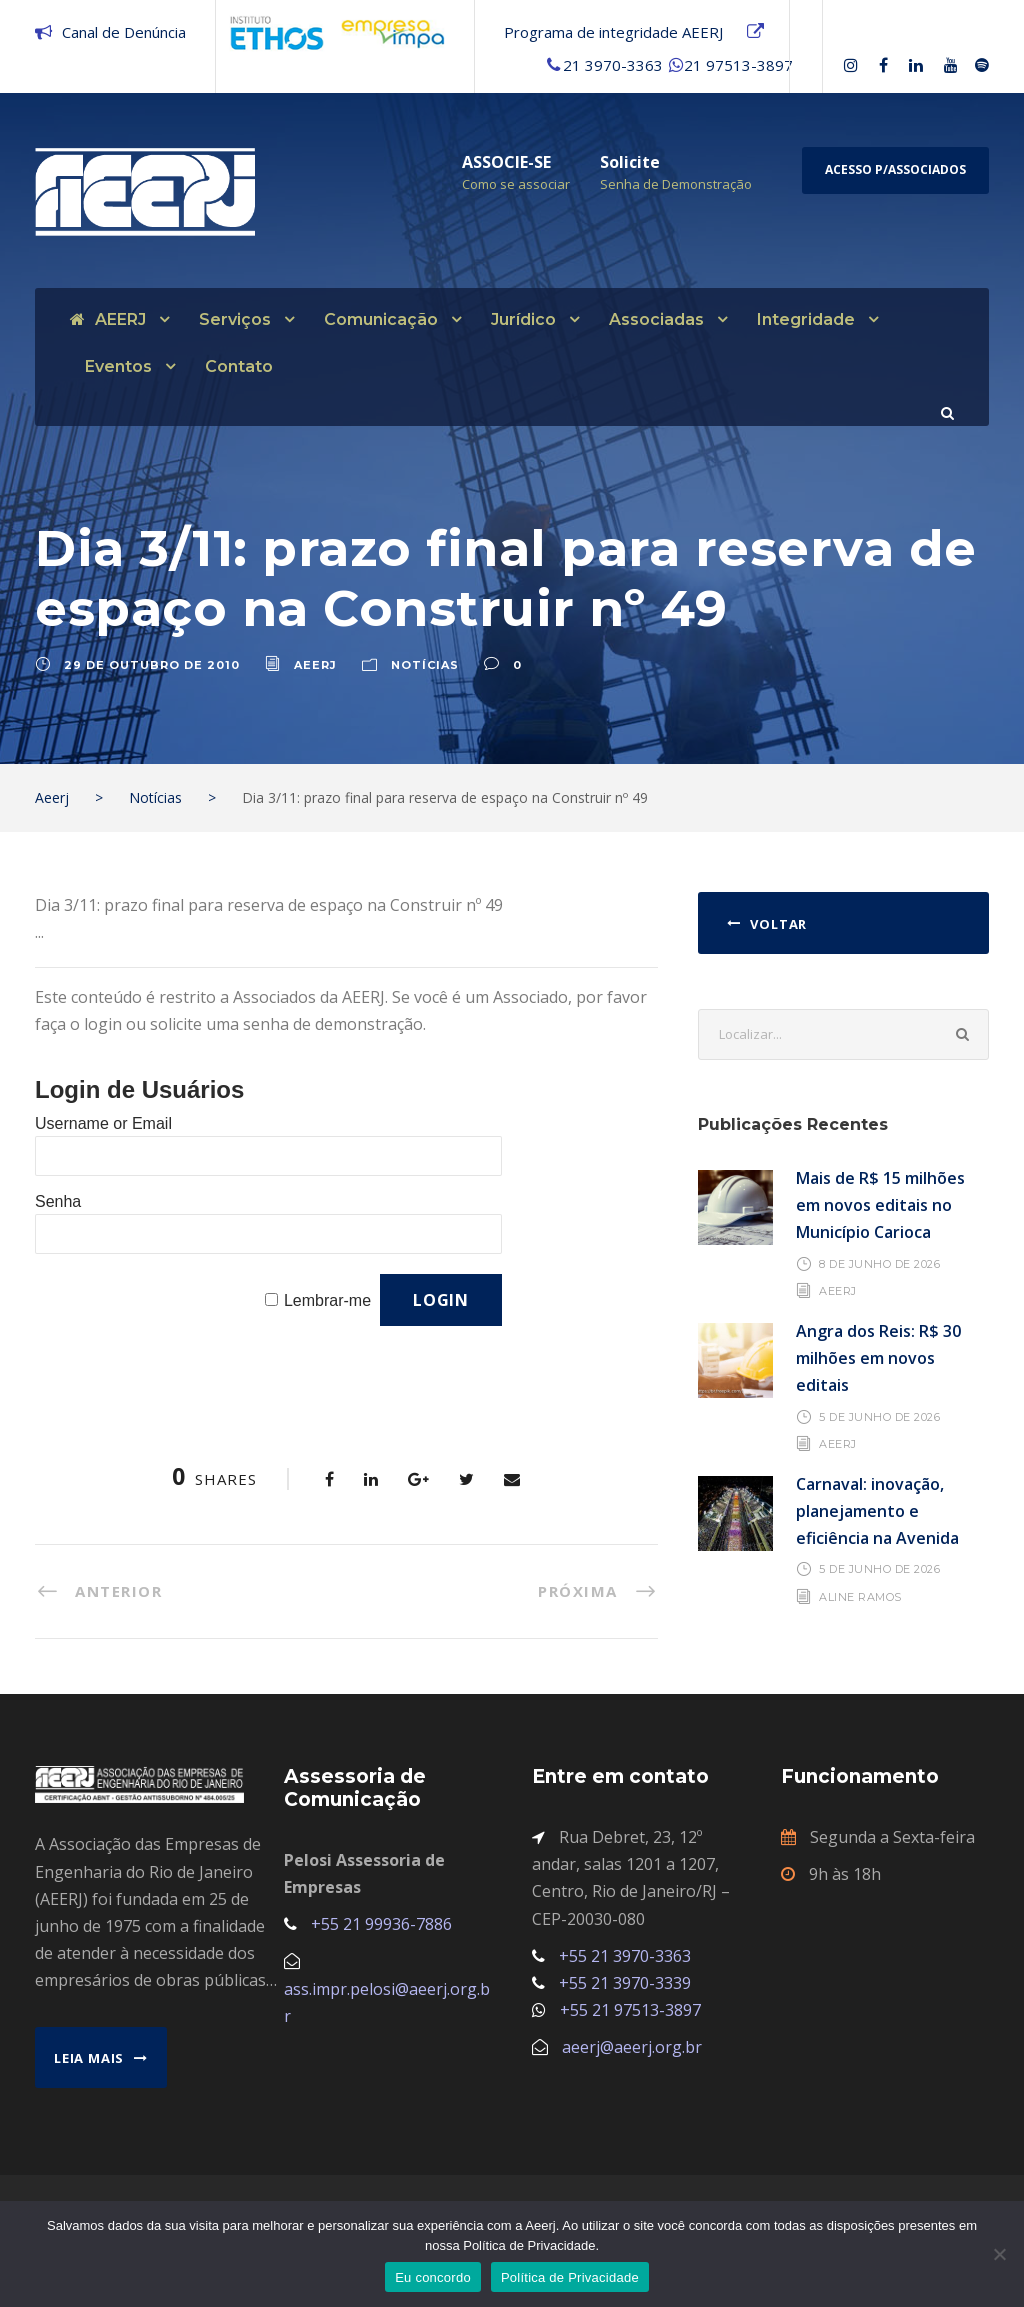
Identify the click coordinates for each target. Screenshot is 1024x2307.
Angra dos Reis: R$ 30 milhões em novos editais (878, 1358)
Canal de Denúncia (124, 32)
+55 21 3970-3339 (625, 1983)
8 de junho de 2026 (879, 1263)
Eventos (118, 366)
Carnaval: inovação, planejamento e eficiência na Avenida (877, 1511)
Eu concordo (433, 2277)
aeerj (315, 665)
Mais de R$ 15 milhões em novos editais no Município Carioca (880, 1205)
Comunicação (381, 319)
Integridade (806, 319)
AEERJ (108, 319)
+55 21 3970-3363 (625, 1956)
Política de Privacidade (570, 2277)
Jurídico (523, 319)
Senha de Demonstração (676, 184)
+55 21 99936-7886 (381, 1924)
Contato (239, 366)
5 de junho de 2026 (879, 1416)
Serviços (235, 319)
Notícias (425, 665)
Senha (58, 1201)
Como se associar (516, 184)
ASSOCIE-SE (506, 162)
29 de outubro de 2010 (152, 665)
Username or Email (103, 1123)
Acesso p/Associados (895, 169)
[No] (999, 2254)
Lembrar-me (327, 1300)
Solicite (630, 162)
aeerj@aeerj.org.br (632, 2047)
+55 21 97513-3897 (630, 2010)
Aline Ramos (860, 1597)
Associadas (656, 319)
